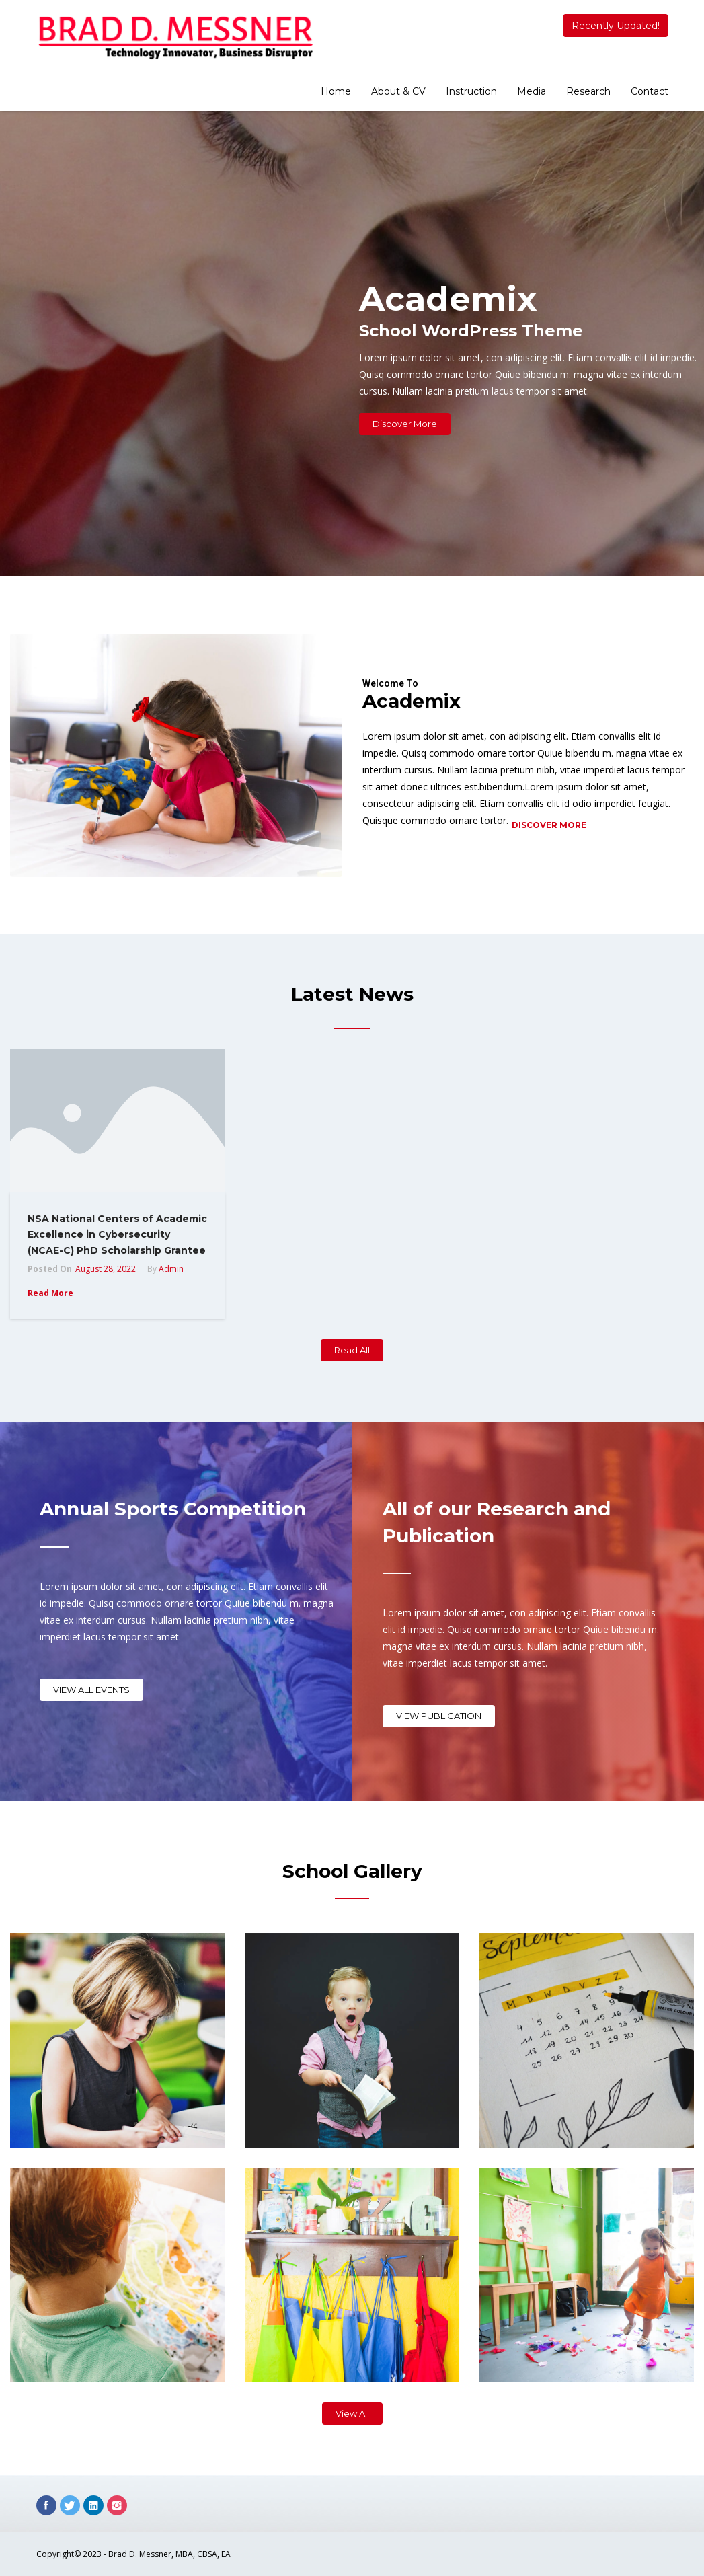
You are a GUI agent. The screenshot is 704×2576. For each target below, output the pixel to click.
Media (531, 91)
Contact (649, 91)
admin (171, 1269)
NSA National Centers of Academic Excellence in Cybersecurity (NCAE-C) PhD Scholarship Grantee (117, 1234)
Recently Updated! (616, 26)
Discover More (549, 825)
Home (336, 91)
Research (588, 91)
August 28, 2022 (105, 1269)
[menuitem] (336, 93)
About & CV (398, 91)
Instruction (471, 91)
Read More (50, 1293)
